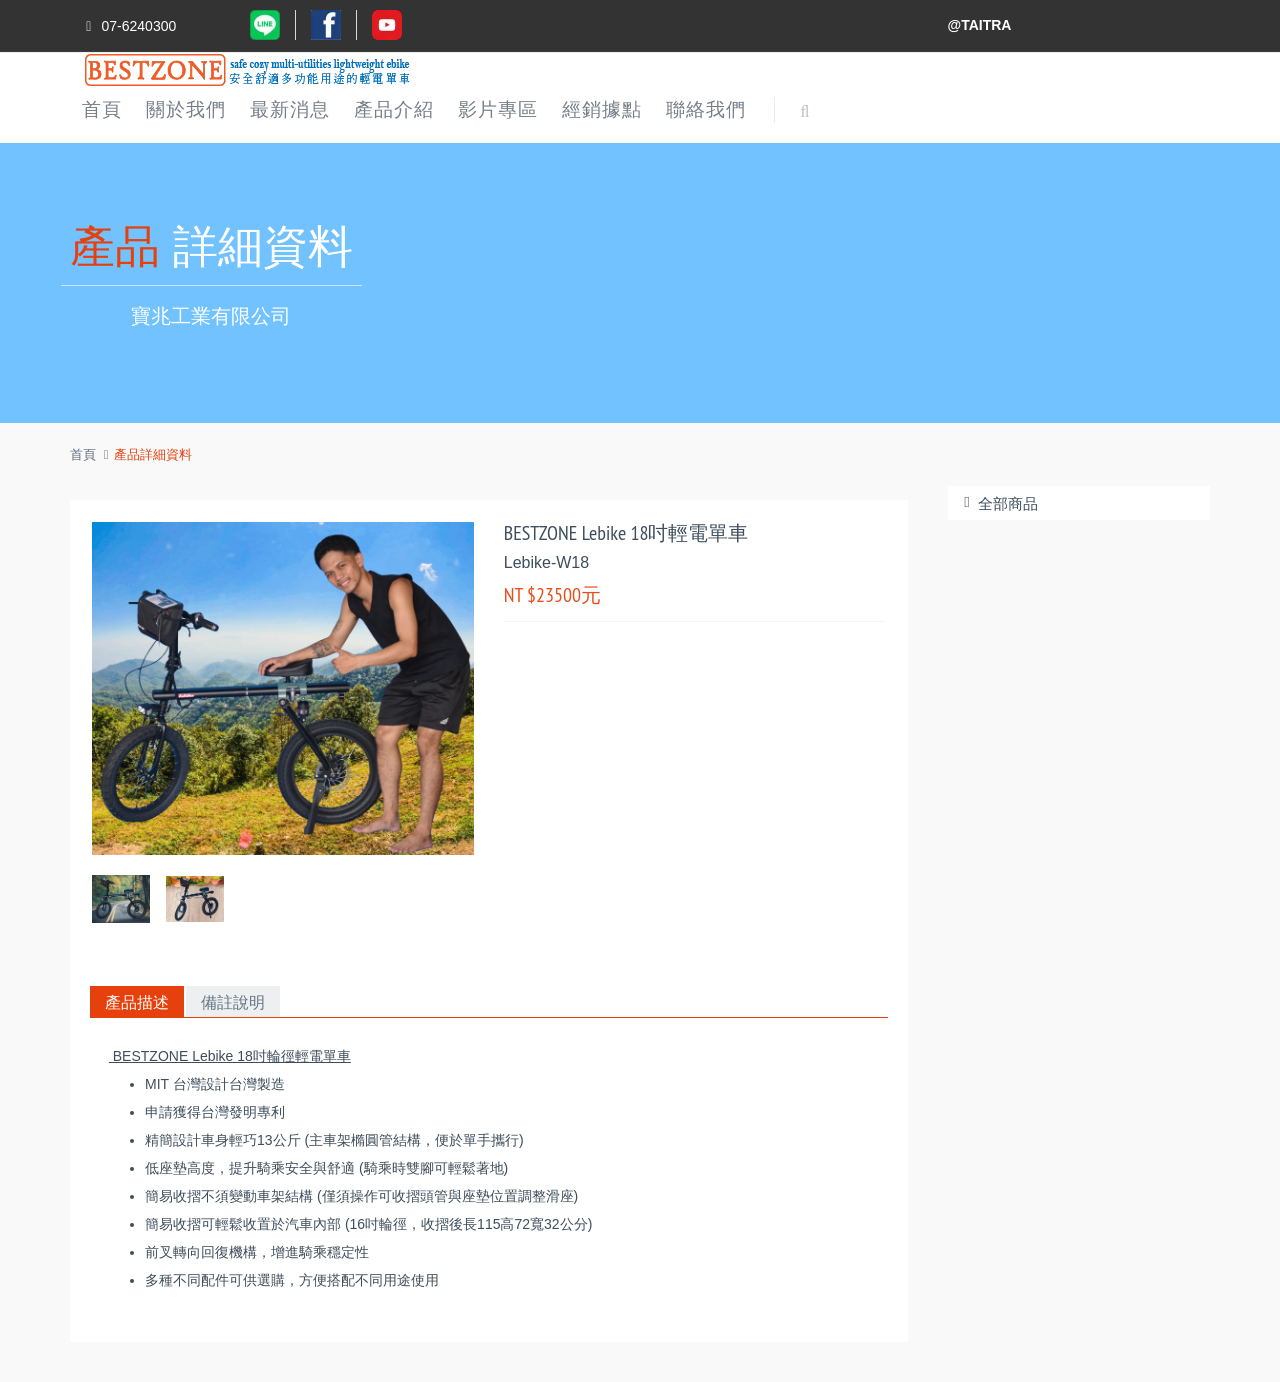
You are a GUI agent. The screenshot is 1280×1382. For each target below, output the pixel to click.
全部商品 (998, 503)
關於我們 (186, 109)
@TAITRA (980, 25)
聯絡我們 (706, 109)
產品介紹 (394, 109)
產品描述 (137, 1002)
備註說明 (233, 1002)
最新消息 (290, 109)
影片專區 (498, 109)
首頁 (102, 109)
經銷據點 (602, 109)
